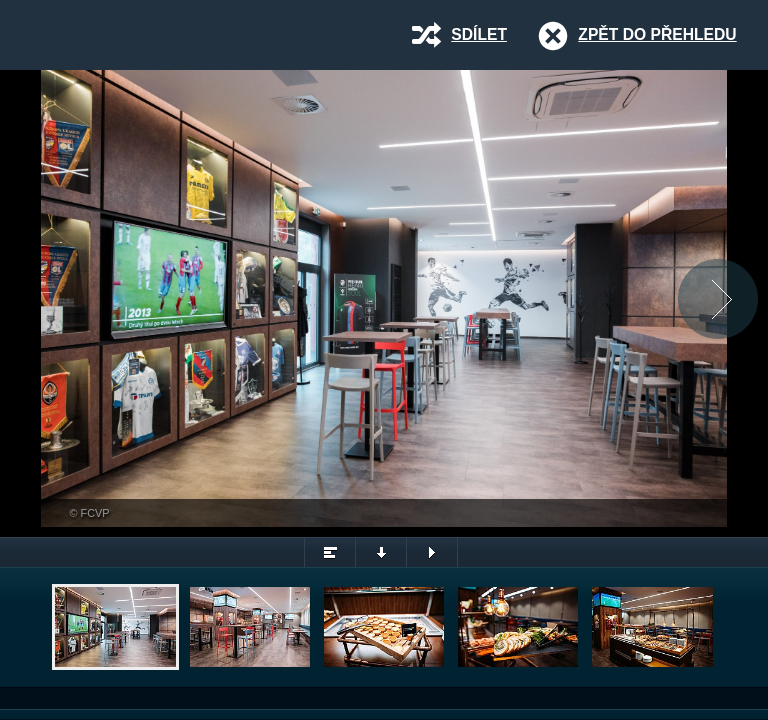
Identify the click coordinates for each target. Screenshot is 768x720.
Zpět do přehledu (657, 34)
